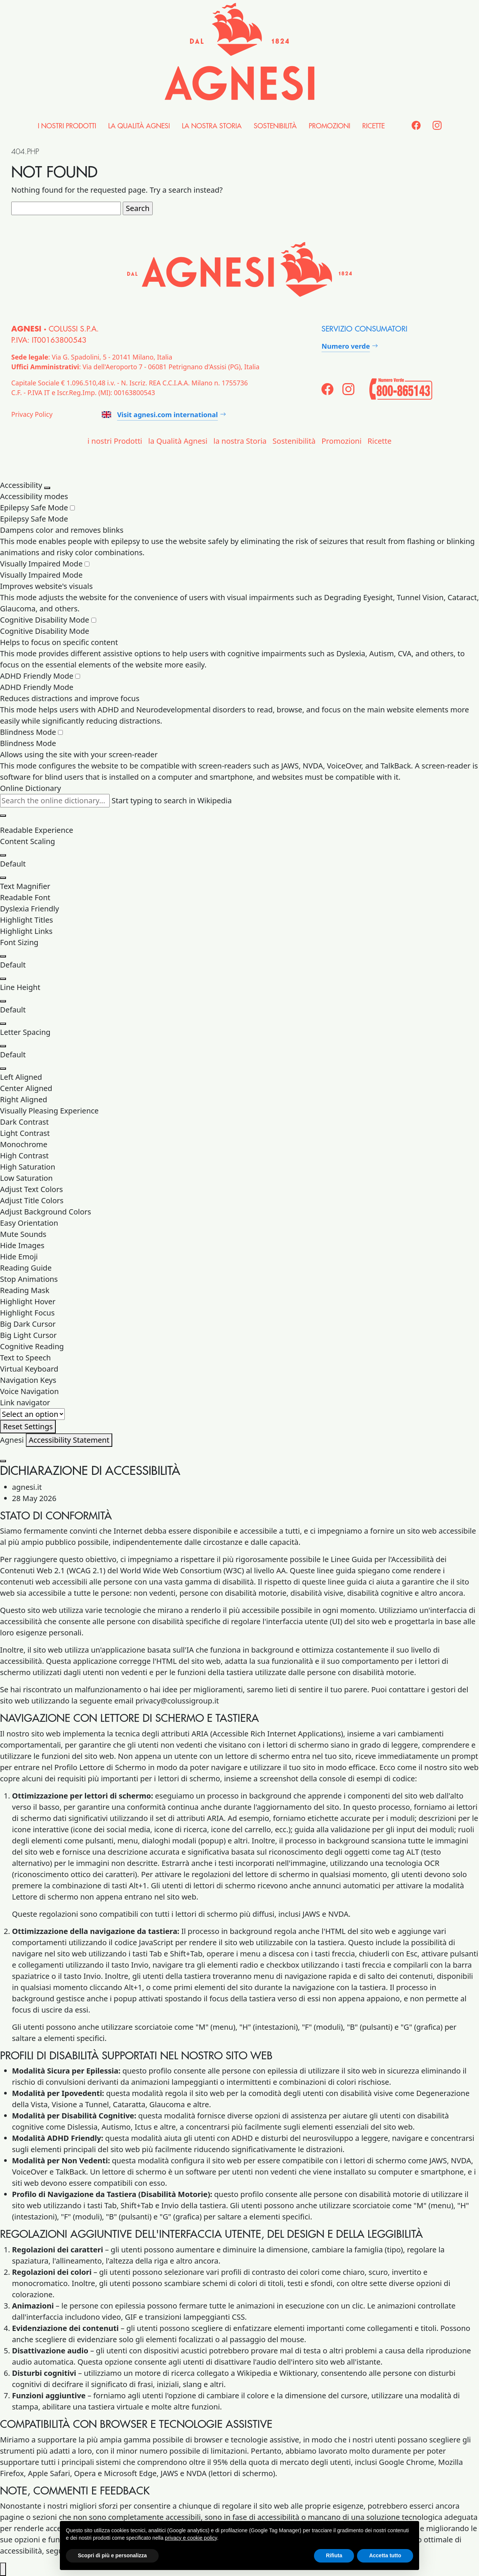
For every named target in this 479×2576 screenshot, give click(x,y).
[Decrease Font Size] (3, 979)
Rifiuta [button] (334, 2555)
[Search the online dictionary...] (55, 800)
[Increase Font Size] (3, 956)
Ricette (373, 126)
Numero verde (345, 346)
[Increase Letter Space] (3, 1046)
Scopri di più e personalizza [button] (112, 2555)
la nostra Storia (212, 126)
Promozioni (329, 126)
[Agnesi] (239, 51)
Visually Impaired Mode (44, 564)
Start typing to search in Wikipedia (172, 800)
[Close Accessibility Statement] (3, 1461)
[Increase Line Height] (3, 1001)
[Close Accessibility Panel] (47, 488)
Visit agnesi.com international (160, 414)
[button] (239, 886)
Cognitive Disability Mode (48, 620)
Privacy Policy (31, 414)
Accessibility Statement (69, 1440)
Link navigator (25, 1402)
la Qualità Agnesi (139, 126)
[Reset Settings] (28, 1426)
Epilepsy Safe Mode (37, 507)
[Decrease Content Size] (3, 878)
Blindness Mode (31, 732)
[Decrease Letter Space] (3, 1068)
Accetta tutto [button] (385, 2555)
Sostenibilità (275, 126)
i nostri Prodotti (67, 126)
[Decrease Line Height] (3, 1024)
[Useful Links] (32, 1414)
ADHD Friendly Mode (40, 676)
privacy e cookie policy (191, 2538)
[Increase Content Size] (3, 855)
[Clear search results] (3, 816)
